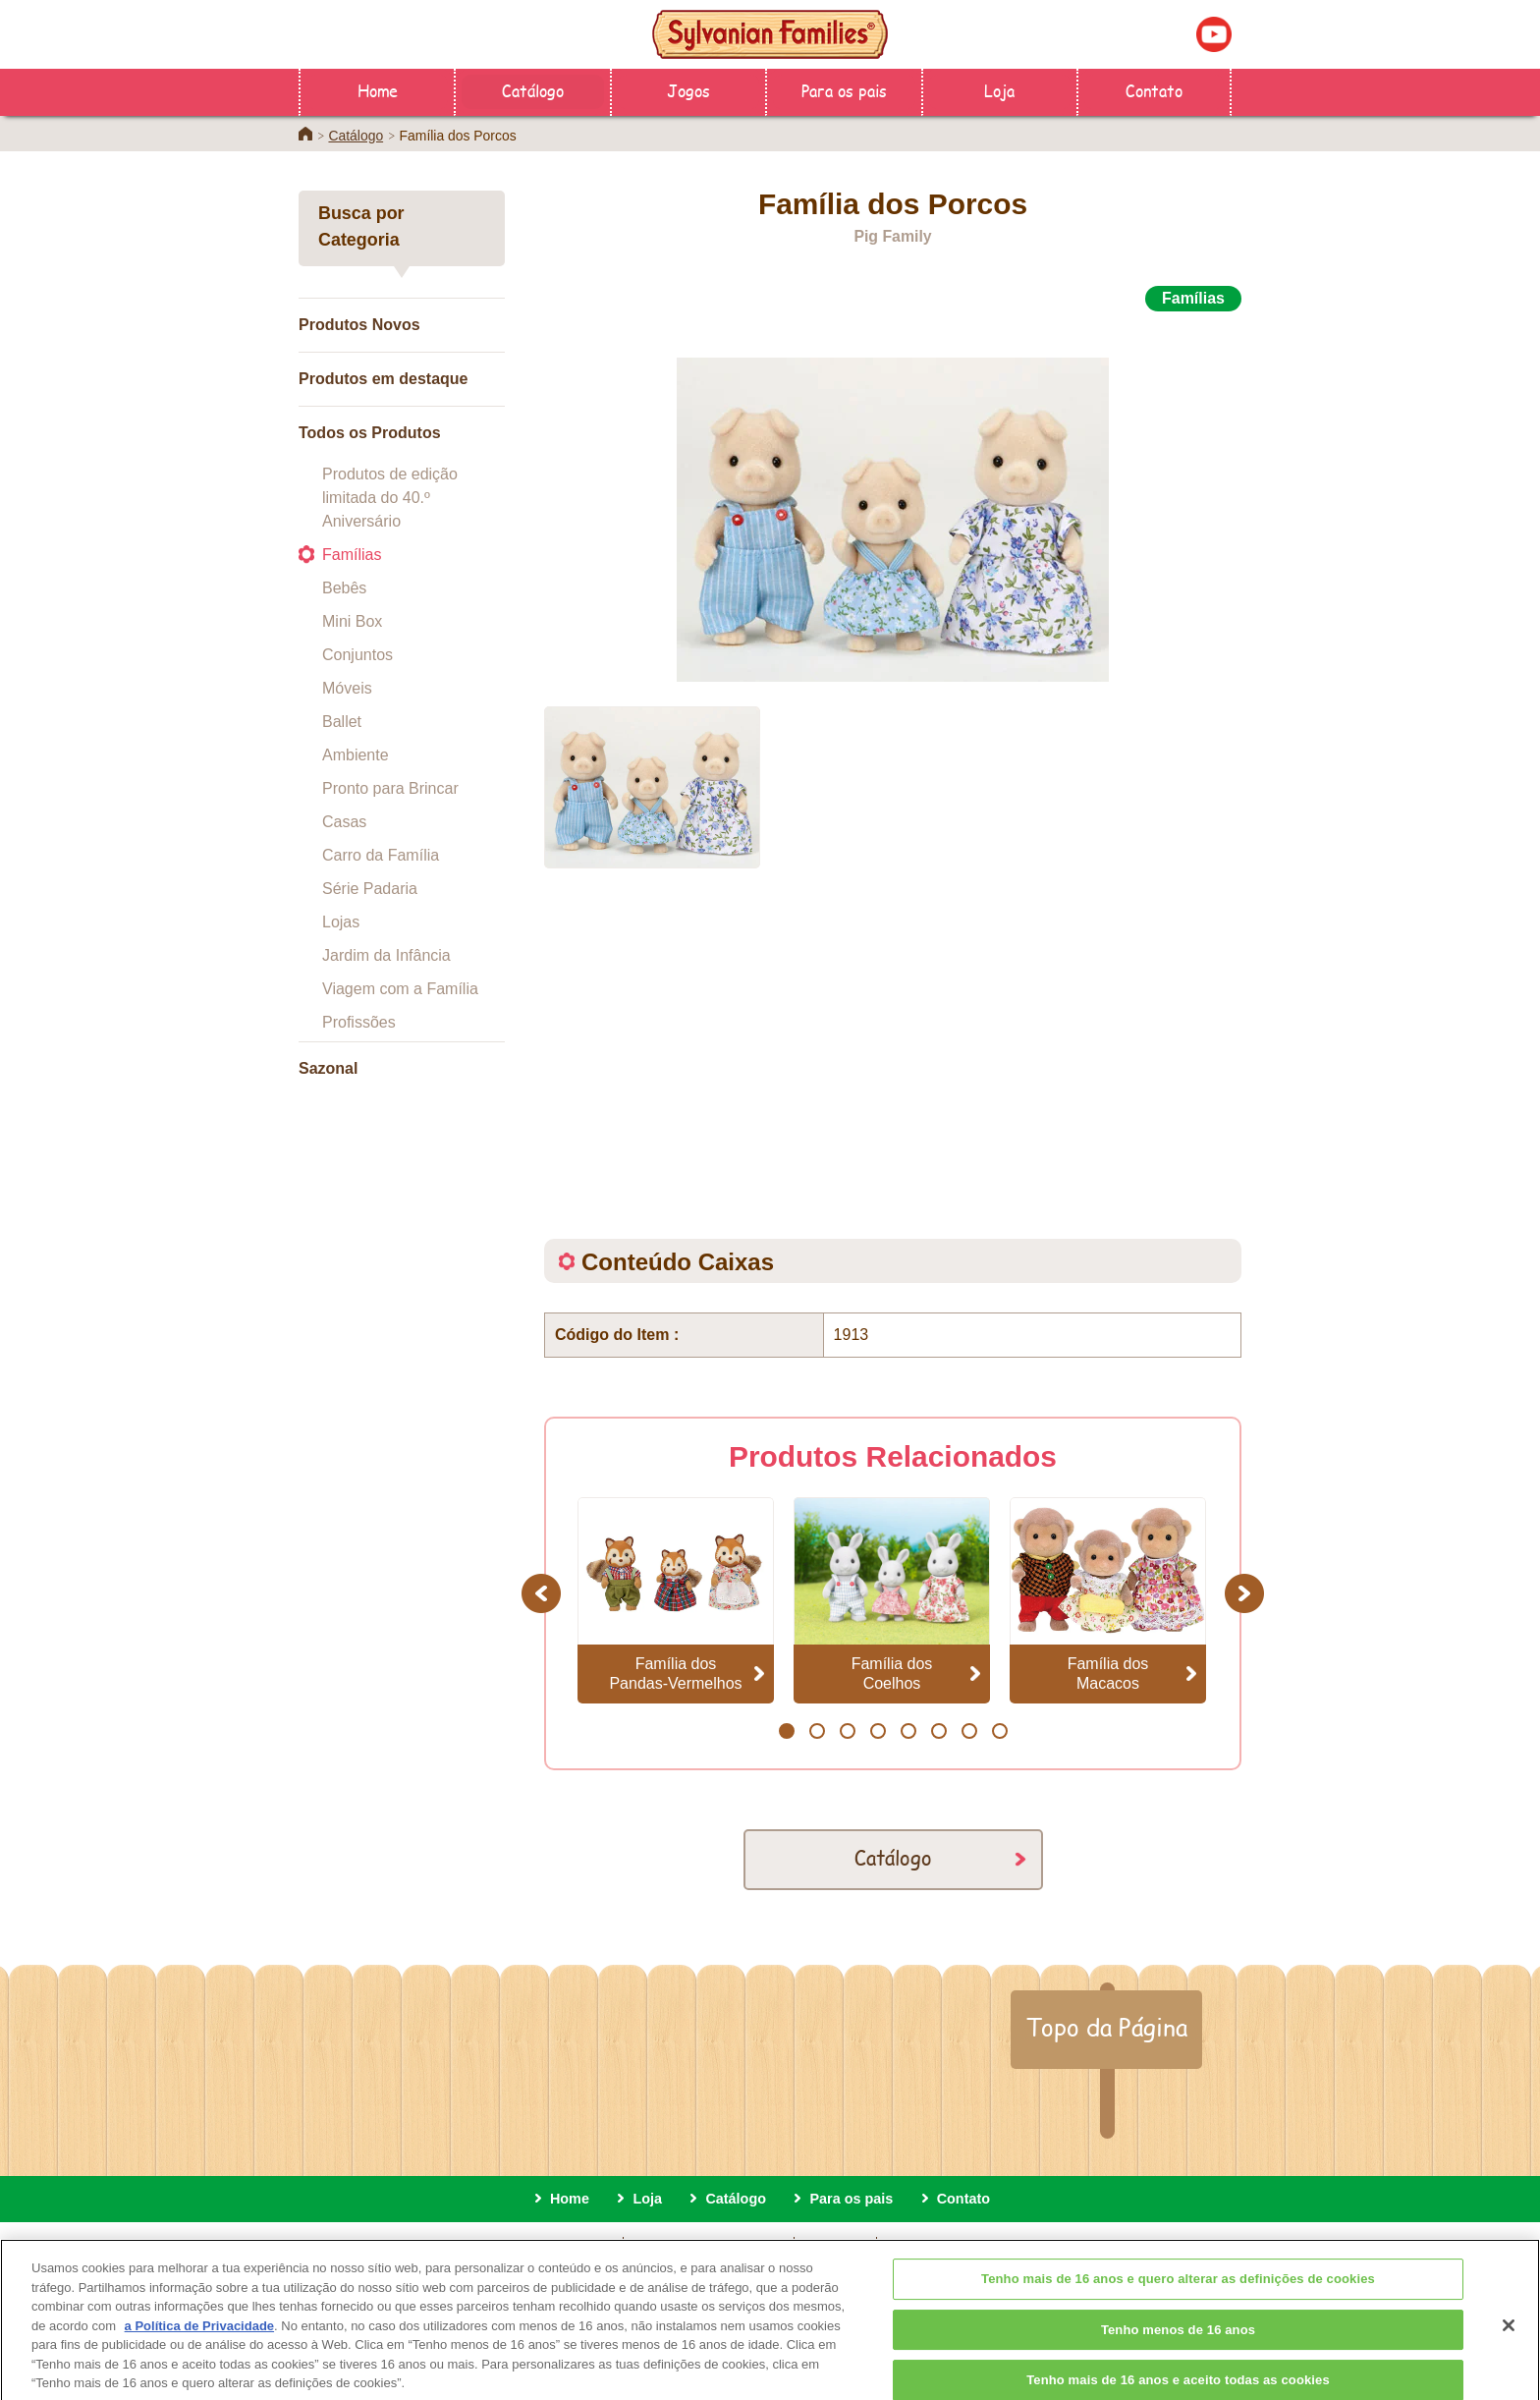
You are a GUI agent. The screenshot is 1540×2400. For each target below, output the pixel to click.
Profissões (359, 1022)
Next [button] (1247, 1593)
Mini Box (352, 621)
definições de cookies (959, 2247)
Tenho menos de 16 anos (1178, 2346)
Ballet (341, 721)
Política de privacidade (709, 2247)
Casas (344, 821)
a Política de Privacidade (199, 2342)
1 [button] (786, 1731)
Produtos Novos (359, 324)
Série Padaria (369, 888)
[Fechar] (1508, 2342)
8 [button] (999, 1731)
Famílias (351, 554)
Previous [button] (544, 1593)
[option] (892, 497)
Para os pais (844, 90)
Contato (1154, 90)
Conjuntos (357, 654)
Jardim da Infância (386, 955)
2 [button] (816, 1731)
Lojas (340, 922)
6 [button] (938, 1731)
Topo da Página (1106, 2026)
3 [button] (847, 1731)
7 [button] (968, 1731)
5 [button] (908, 1731)
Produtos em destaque (383, 378)
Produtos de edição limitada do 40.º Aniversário (390, 498)
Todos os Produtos (370, 432)
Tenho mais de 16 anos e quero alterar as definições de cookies (1178, 2295)
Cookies (835, 2247)
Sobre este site (561, 2247)
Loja (999, 90)
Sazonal (328, 1068)
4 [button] (877, 1731)
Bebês (344, 588)
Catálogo (533, 90)
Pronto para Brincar (390, 788)
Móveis (347, 688)
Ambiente (355, 755)
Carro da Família (380, 855)
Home (378, 90)
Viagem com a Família (400, 988)
